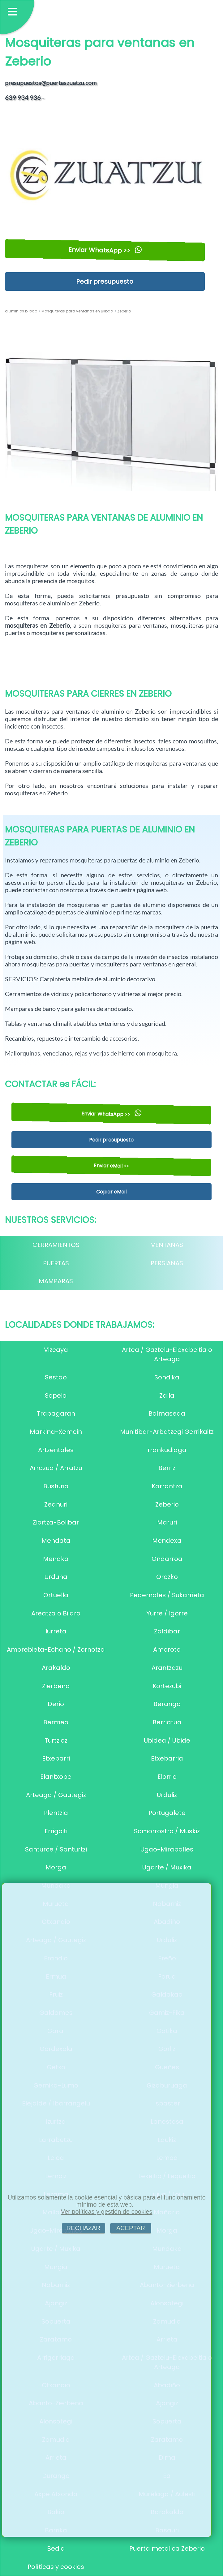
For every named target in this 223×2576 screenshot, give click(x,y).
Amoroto (167, 1649)
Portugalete (167, 1812)
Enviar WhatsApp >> (104, 250)
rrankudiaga (167, 1450)
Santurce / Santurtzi (56, 1849)
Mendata (56, 1540)
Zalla (166, 1395)
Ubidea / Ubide (167, 1740)
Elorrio (167, 1776)
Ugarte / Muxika (166, 1867)
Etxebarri (56, 1758)
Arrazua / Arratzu (56, 1468)
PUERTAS (56, 1263)
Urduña (56, 1576)
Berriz (166, 1468)
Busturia (56, 1486)
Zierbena (56, 1686)
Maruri (167, 1522)
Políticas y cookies (56, 2566)
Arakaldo (56, 1667)
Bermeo (55, 1722)
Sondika (166, 1377)
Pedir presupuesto (104, 281)
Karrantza (167, 1486)
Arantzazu (167, 1667)
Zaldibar (167, 1631)
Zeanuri (55, 1504)
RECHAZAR (83, 2228)
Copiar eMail (111, 1191)
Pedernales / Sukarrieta (167, 1595)
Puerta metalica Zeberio (167, 2548)
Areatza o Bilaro (55, 1613)
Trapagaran (56, 1413)
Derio (56, 1704)
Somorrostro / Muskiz (167, 1831)
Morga (55, 1867)
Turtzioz (56, 1740)
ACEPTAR (131, 2228)
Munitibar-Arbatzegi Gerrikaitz (167, 1431)
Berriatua (167, 1722)
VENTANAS (167, 1245)
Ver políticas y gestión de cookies (106, 2211)
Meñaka (56, 1559)
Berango (167, 1704)
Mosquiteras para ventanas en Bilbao (77, 311)
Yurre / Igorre (167, 1613)
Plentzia (56, 1812)
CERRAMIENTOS (55, 1245)
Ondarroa (167, 1559)
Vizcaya (56, 1349)
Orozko (167, 1576)
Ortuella (55, 1595)
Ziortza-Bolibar (56, 1522)
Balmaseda (166, 1413)
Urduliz (167, 1795)
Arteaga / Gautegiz (56, 1795)
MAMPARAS (56, 1281)
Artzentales (56, 1450)
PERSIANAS (167, 1263)
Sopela (56, 1395)
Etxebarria (167, 1758)
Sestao (56, 1377)
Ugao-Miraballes (166, 1849)
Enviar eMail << (111, 1166)
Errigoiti (56, 1831)
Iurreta (55, 1631)
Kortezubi (166, 1686)
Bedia (56, 2548)
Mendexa (167, 1540)
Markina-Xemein (56, 1431)
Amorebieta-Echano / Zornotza (56, 1649)
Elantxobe (55, 1776)
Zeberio (167, 1504)
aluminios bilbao (21, 311)
